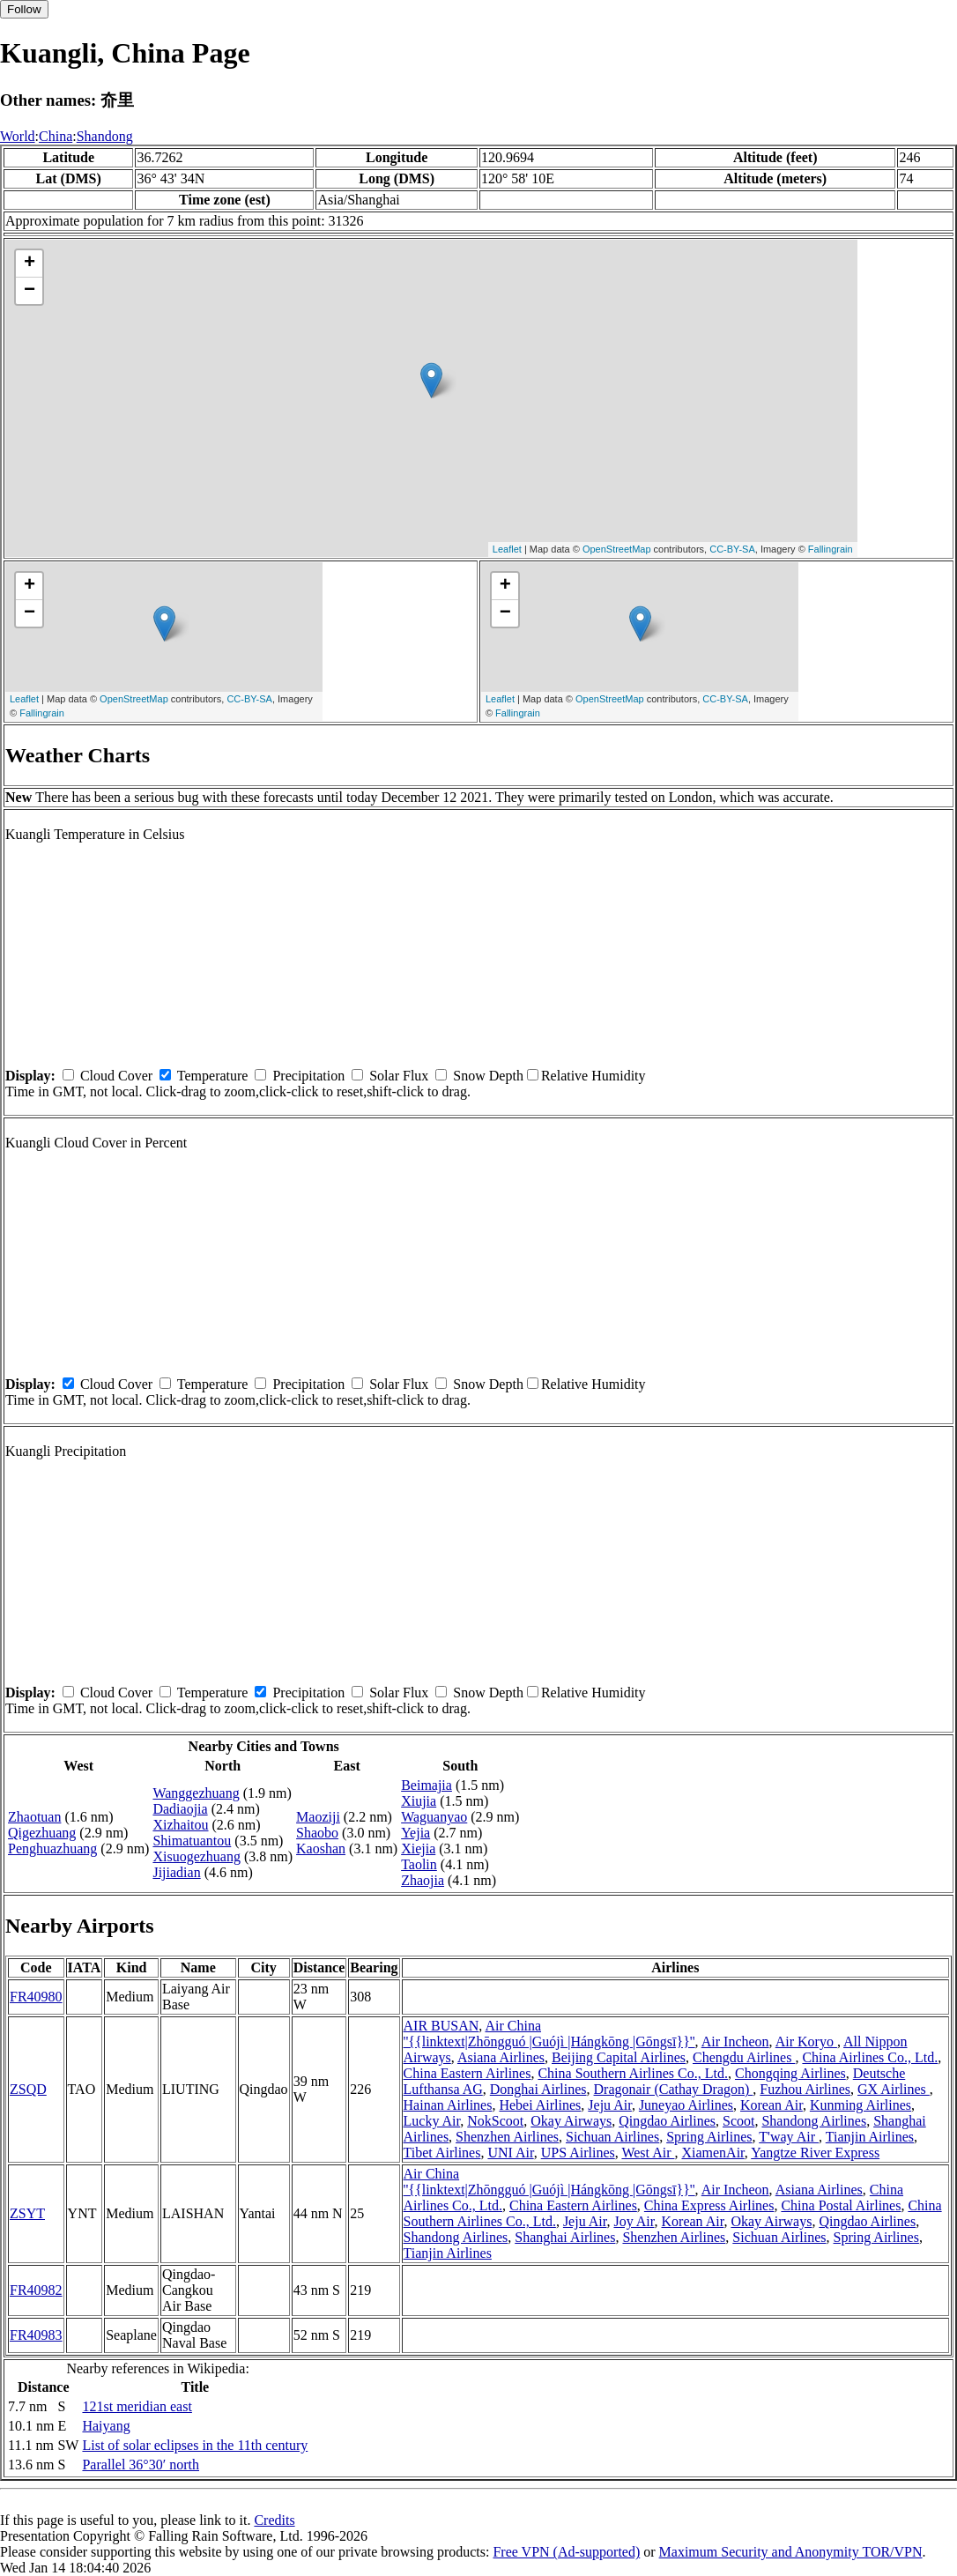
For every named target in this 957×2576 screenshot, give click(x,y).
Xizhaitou (180, 1824)
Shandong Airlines (813, 2120)
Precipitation (308, 1075)
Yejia (415, 1832)
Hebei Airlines (540, 2104)
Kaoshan (320, 1848)
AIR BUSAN (441, 2025)
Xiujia (418, 1800)
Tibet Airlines (442, 2152)
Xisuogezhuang (196, 1856)
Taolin (419, 1864)
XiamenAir (712, 2152)
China (55, 136)
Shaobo (317, 1832)
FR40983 (36, 2334)
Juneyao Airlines (686, 2104)
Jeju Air (610, 2104)
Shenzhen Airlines (507, 2136)
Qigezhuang (42, 1832)
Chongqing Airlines (790, 2073)
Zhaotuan (34, 1816)
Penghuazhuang (52, 1848)
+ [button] (29, 263)
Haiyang (106, 2425)
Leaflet (507, 549)
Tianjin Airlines (870, 2136)
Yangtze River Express (815, 2152)
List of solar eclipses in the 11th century (195, 2445)
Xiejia (418, 1848)
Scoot (738, 2120)
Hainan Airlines (448, 2104)
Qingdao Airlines (667, 2120)
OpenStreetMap (616, 549)
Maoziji (318, 1816)
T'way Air (789, 2136)
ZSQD (28, 2089)
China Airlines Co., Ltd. (870, 2057)
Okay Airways (571, 2120)
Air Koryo (806, 2041)
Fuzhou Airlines (805, 2089)
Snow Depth (488, 1075)
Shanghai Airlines (565, 2237)
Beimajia (426, 1785)
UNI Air (510, 2152)
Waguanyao (434, 1816)
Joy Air (633, 2221)
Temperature (213, 1075)
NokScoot (495, 2120)
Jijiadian (176, 1872)
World (17, 136)
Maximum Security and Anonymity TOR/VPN (791, 2551)
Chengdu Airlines (744, 2057)
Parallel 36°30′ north (140, 2464)
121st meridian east (136, 2406)
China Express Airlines (709, 2205)
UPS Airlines (578, 2152)
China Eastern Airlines (467, 2073)
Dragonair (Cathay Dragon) (673, 2089)
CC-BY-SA (732, 549)
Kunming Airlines (860, 2104)
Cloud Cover (116, 1075)
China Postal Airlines (841, 2205)
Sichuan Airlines (612, 2136)
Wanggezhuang (195, 1792)
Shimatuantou (191, 1840)
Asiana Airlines (501, 2057)
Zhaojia (422, 1880)
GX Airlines (893, 2089)
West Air (647, 2152)
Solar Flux (398, 1075)
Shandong (105, 136)
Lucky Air (432, 2120)
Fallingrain (830, 549)
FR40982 (36, 2290)
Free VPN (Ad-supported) (566, 2551)
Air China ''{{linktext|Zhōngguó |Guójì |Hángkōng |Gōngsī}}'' (549, 2033)
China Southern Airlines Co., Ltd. (633, 2073)
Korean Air (771, 2104)
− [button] (29, 291)
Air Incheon (735, 2041)
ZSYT (27, 2213)
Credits (274, 2520)
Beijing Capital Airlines (619, 2057)
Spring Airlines (709, 2136)
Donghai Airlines (538, 2089)
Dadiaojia (179, 1808)
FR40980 (36, 1996)
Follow (24, 9)
